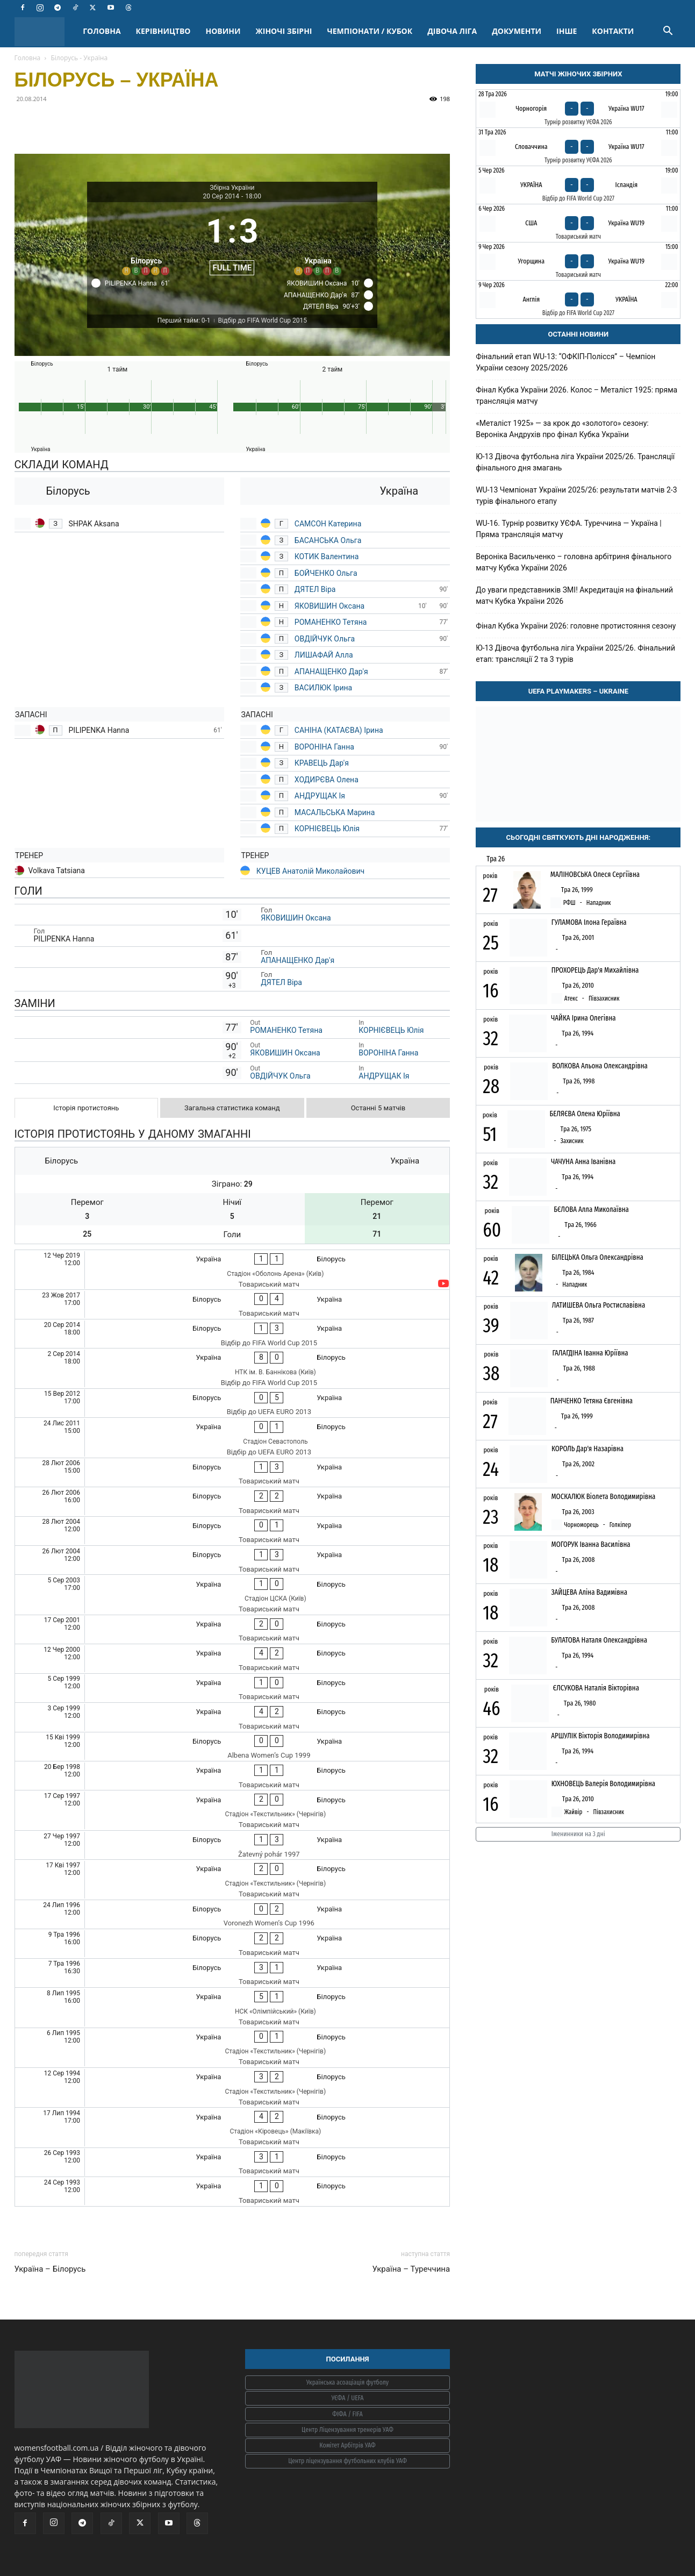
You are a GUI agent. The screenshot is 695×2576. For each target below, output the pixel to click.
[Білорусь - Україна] (232, 1304)
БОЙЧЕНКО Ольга (326, 573)
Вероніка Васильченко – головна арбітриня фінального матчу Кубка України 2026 (573, 562)
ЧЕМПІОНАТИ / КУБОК (369, 31)
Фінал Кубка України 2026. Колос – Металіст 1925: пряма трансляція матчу (576, 395)
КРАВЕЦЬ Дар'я (323, 763)
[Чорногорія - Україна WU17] (578, 108)
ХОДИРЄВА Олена (327, 779)
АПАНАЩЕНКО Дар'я (331, 671)
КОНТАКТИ (613, 31)
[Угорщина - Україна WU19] (578, 261)
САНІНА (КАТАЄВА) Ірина (339, 730)
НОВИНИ (223, 31)
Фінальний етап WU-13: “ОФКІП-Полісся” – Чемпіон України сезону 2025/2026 (565, 362)
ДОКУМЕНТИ (516, 31)
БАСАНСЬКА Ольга (328, 540)
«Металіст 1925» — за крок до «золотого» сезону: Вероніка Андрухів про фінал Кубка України (562, 429)
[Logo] (45, 31)
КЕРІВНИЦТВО (163, 31)
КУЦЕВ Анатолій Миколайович (310, 871)
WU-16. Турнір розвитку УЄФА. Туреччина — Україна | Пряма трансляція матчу (569, 529)
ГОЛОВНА (101, 31)
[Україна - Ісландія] (578, 185)
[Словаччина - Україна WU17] (578, 147)
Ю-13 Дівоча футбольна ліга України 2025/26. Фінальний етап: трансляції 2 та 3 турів (575, 653)
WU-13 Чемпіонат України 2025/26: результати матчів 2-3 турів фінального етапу (576, 495)
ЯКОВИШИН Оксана (329, 606)
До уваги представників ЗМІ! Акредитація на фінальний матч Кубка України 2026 (574, 595)
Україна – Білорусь (50, 2269)
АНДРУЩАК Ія (320, 795)
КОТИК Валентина (327, 556)
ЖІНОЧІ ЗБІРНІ (284, 31)
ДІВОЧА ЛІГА (452, 31)
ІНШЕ (566, 31)
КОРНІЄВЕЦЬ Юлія (327, 828)
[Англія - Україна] (578, 299)
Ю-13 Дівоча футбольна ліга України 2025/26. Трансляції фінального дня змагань (575, 462)
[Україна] (318, 241)
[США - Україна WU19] (578, 223)
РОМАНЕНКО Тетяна (332, 622)
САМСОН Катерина (328, 523)
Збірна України (232, 187)
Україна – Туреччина (411, 2269)
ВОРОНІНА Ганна (324, 747)
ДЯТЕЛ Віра (315, 589)
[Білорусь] (146, 241)
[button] (668, 32)
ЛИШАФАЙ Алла (324, 655)
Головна (28, 57)
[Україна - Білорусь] (232, 1269)
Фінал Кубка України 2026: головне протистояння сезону (576, 626)
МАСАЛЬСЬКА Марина (335, 812)
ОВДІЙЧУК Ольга (326, 638)
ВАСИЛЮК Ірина (323, 687)
